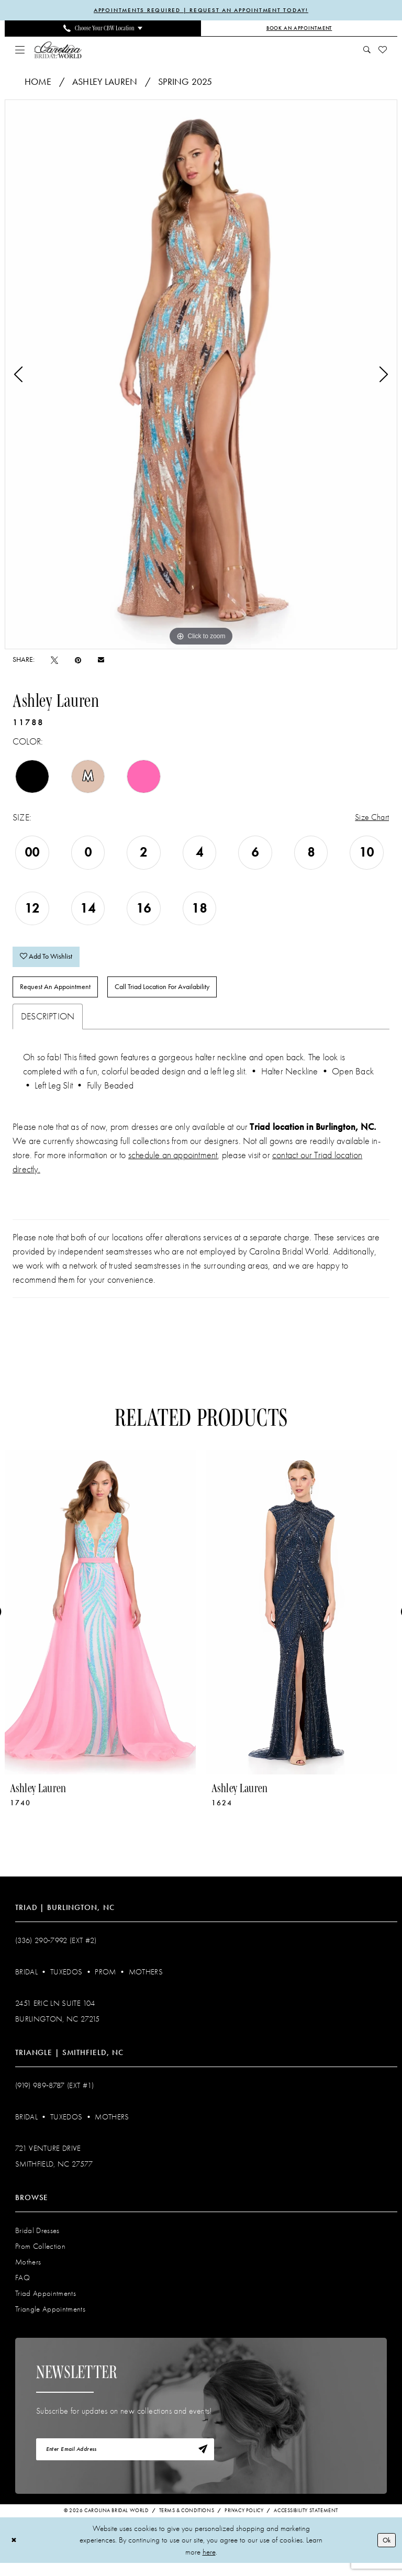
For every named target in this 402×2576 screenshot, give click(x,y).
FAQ (22, 2287)
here (209, 2565)
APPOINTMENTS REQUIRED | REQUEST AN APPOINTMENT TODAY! (201, 10)
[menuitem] (103, 29)
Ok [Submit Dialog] (385, 2552)
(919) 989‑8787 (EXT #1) (54, 2095)
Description (47, 1026)
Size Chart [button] (370, 819)
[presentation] (100, 1622)
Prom (105, 1981)
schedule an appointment (173, 1165)
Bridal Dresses (37, 2240)
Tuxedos (66, 1981)
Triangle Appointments (50, 2319)
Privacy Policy (244, 2524)
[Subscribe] (202, 2461)
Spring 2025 (185, 82)
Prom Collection (40, 2256)
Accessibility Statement (306, 2524)
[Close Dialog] (15, 2553)
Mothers (146, 1981)
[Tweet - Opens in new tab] (54, 661)
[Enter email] (125, 2460)
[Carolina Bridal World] (58, 50)
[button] (20, 50)
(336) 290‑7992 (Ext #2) (56, 1950)
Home (38, 82)
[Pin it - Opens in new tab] (78, 661)
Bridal (26, 1981)
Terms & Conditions (187, 2524)
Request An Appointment (60, 996)
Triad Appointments (45, 2303)
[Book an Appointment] (299, 29)
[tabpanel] (201, 375)
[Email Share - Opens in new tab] (101, 661)
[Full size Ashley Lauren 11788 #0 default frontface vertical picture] (201, 375)
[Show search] (367, 50)
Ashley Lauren (105, 82)
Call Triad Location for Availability (182, 996)
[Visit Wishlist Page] (383, 51)
